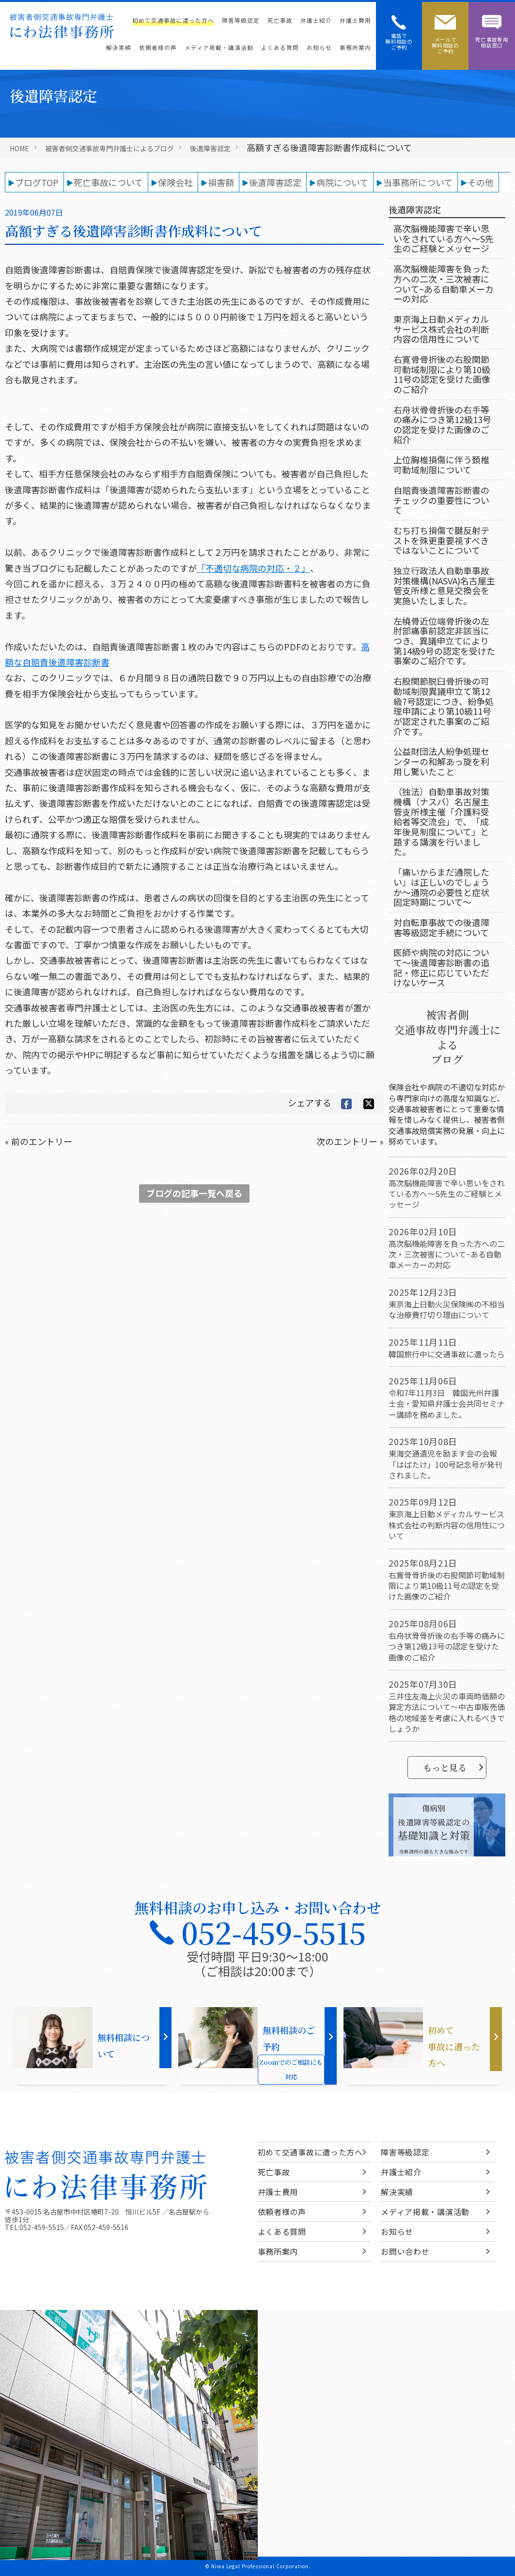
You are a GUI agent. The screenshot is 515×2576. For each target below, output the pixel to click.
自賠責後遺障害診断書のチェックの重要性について (441, 500)
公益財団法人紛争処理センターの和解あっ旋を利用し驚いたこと (441, 761)
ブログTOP (37, 182)
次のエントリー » (350, 1141)
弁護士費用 (355, 20)
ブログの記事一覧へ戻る (194, 1193)
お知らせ (319, 47)
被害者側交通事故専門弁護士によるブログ (109, 148)
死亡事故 (280, 20)
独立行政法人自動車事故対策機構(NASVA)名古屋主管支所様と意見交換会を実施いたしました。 (444, 585)
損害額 (221, 182)
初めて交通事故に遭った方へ (173, 20)
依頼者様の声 (158, 47)
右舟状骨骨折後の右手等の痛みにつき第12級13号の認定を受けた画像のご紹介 (442, 424)
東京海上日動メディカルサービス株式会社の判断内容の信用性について (441, 329)
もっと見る (453, 1767)
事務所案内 (355, 47)
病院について (342, 182)
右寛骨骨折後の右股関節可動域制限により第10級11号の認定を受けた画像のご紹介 (441, 374)
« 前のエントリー (38, 1141)
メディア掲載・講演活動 (219, 47)
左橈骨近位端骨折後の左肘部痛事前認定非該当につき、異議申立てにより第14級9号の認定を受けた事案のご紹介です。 (444, 640)
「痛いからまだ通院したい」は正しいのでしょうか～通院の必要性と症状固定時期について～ (441, 886)
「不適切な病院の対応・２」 (253, 568)
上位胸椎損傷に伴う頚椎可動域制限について (441, 464)
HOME (19, 148)
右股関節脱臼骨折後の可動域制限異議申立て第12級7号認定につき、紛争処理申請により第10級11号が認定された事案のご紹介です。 (443, 706)
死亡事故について (108, 182)
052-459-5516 (106, 2227)
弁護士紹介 (316, 20)
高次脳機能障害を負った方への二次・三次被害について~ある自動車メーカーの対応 (443, 283)
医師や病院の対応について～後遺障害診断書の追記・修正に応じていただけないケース (441, 967)
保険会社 (175, 182)
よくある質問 (280, 47)
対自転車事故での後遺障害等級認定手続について (441, 927)
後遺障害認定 (210, 148)
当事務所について (418, 182)
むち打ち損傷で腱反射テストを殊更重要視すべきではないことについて (441, 540)
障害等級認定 (241, 20)
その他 (481, 182)
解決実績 (118, 47)
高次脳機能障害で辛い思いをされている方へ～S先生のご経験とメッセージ (443, 238)
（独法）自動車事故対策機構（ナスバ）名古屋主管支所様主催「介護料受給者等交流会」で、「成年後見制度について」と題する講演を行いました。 (441, 821)
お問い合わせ (405, 2251)
